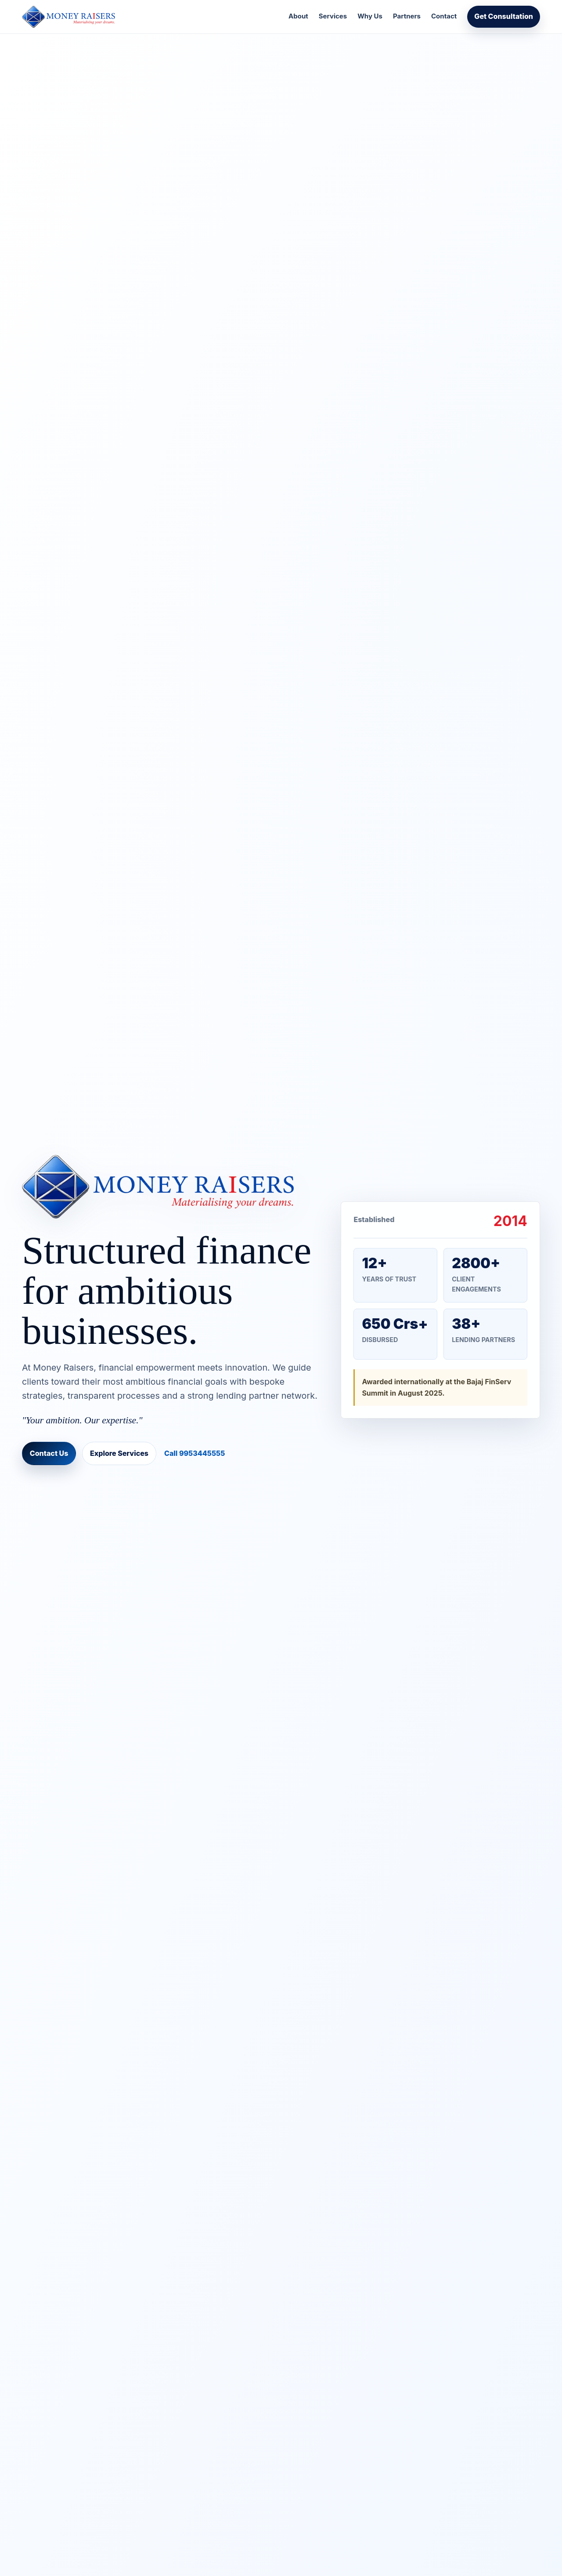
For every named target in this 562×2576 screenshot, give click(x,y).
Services (333, 16)
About (298, 16)
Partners (407, 16)
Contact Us (49, 1453)
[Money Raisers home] (68, 17)
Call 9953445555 (194, 1453)
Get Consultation (503, 16)
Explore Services (119, 1453)
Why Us (369, 16)
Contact (444, 16)
